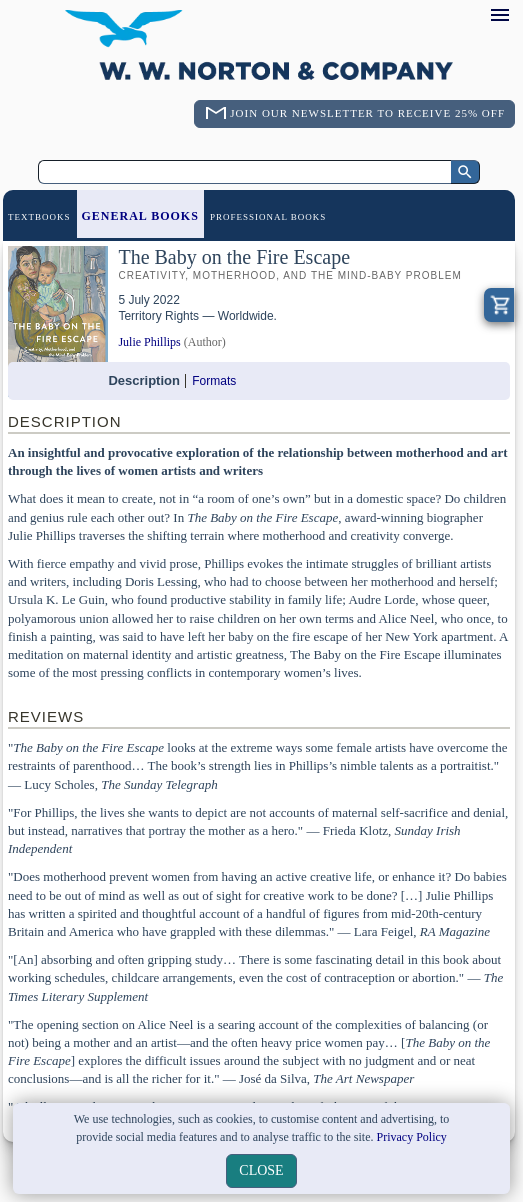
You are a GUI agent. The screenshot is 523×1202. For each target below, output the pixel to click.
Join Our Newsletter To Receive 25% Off (367, 113)
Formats (214, 381)
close (261, 1170)
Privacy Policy (412, 1137)
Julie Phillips (149, 342)
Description (144, 380)
